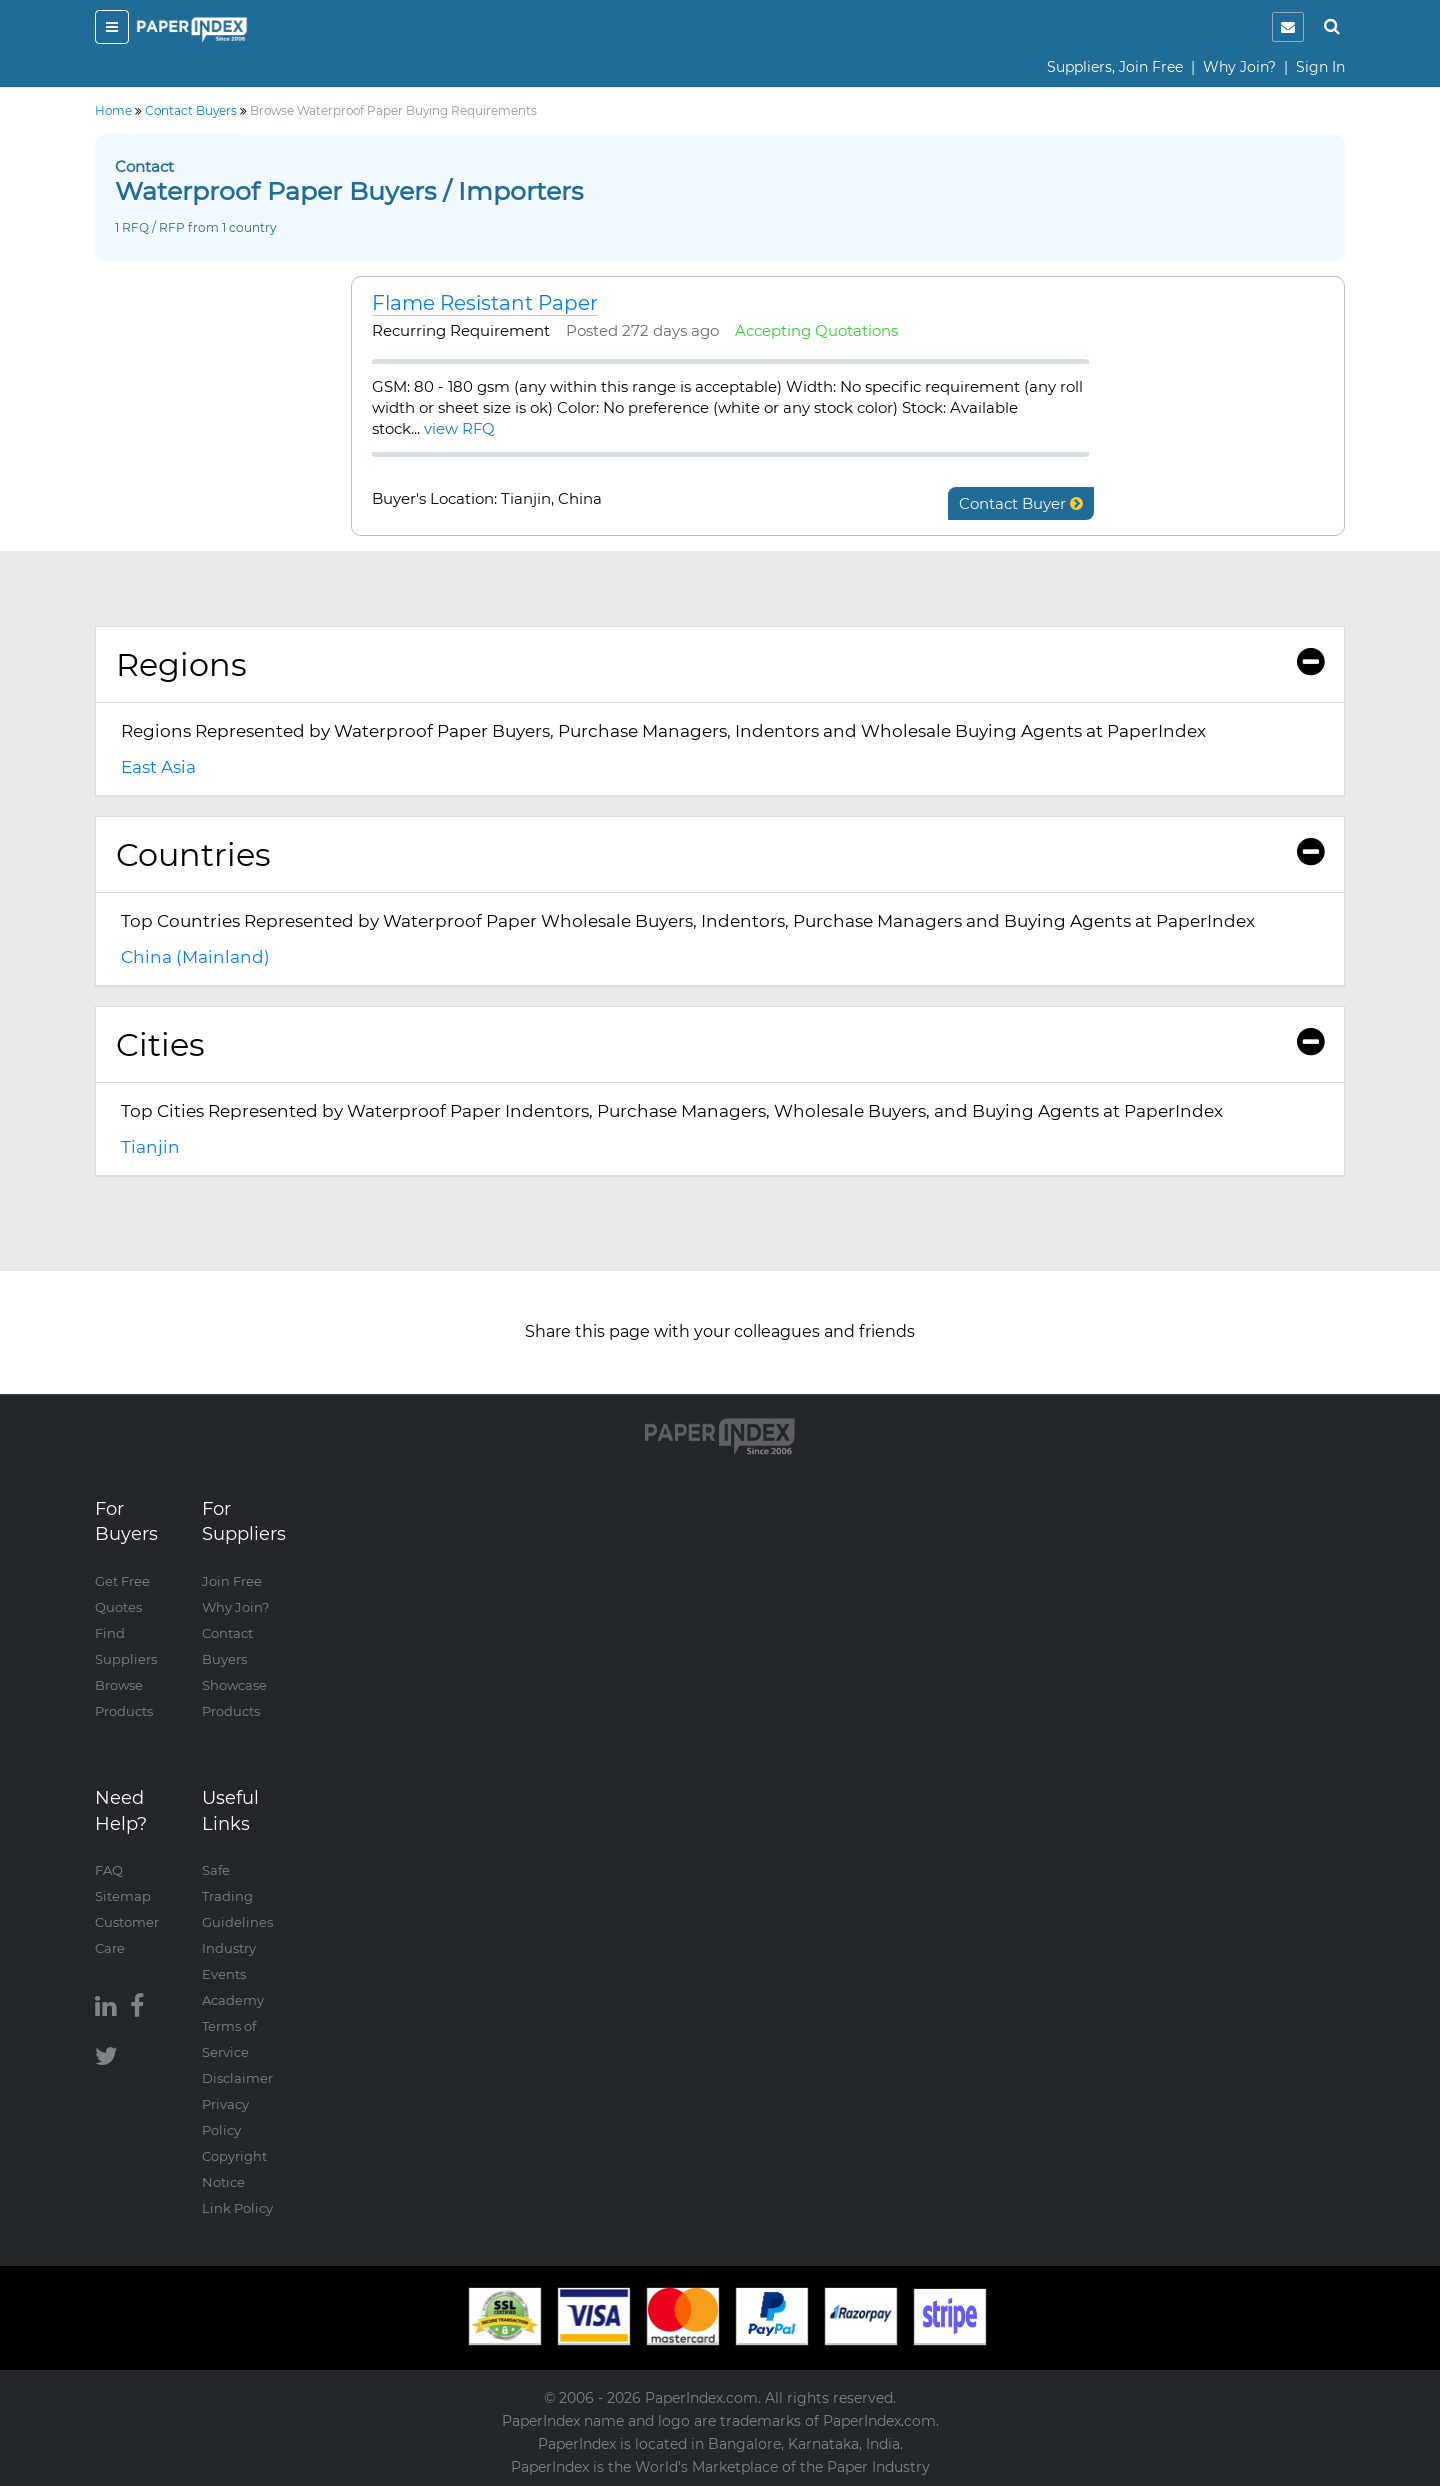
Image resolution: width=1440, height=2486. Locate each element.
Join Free (232, 1581)
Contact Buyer (1021, 503)
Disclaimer (237, 2078)
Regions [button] (720, 664)
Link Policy (237, 2208)
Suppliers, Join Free (1115, 67)
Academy (233, 2000)
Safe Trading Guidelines (237, 1896)
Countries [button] (720, 854)
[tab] (720, 665)
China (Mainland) (195, 957)
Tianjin (150, 1147)
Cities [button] (720, 1044)
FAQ (109, 1870)
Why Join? (1239, 67)
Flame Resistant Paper (485, 303)
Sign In (1320, 67)
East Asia (158, 767)
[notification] (1288, 27)
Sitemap (123, 1896)
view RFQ (459, 428)
